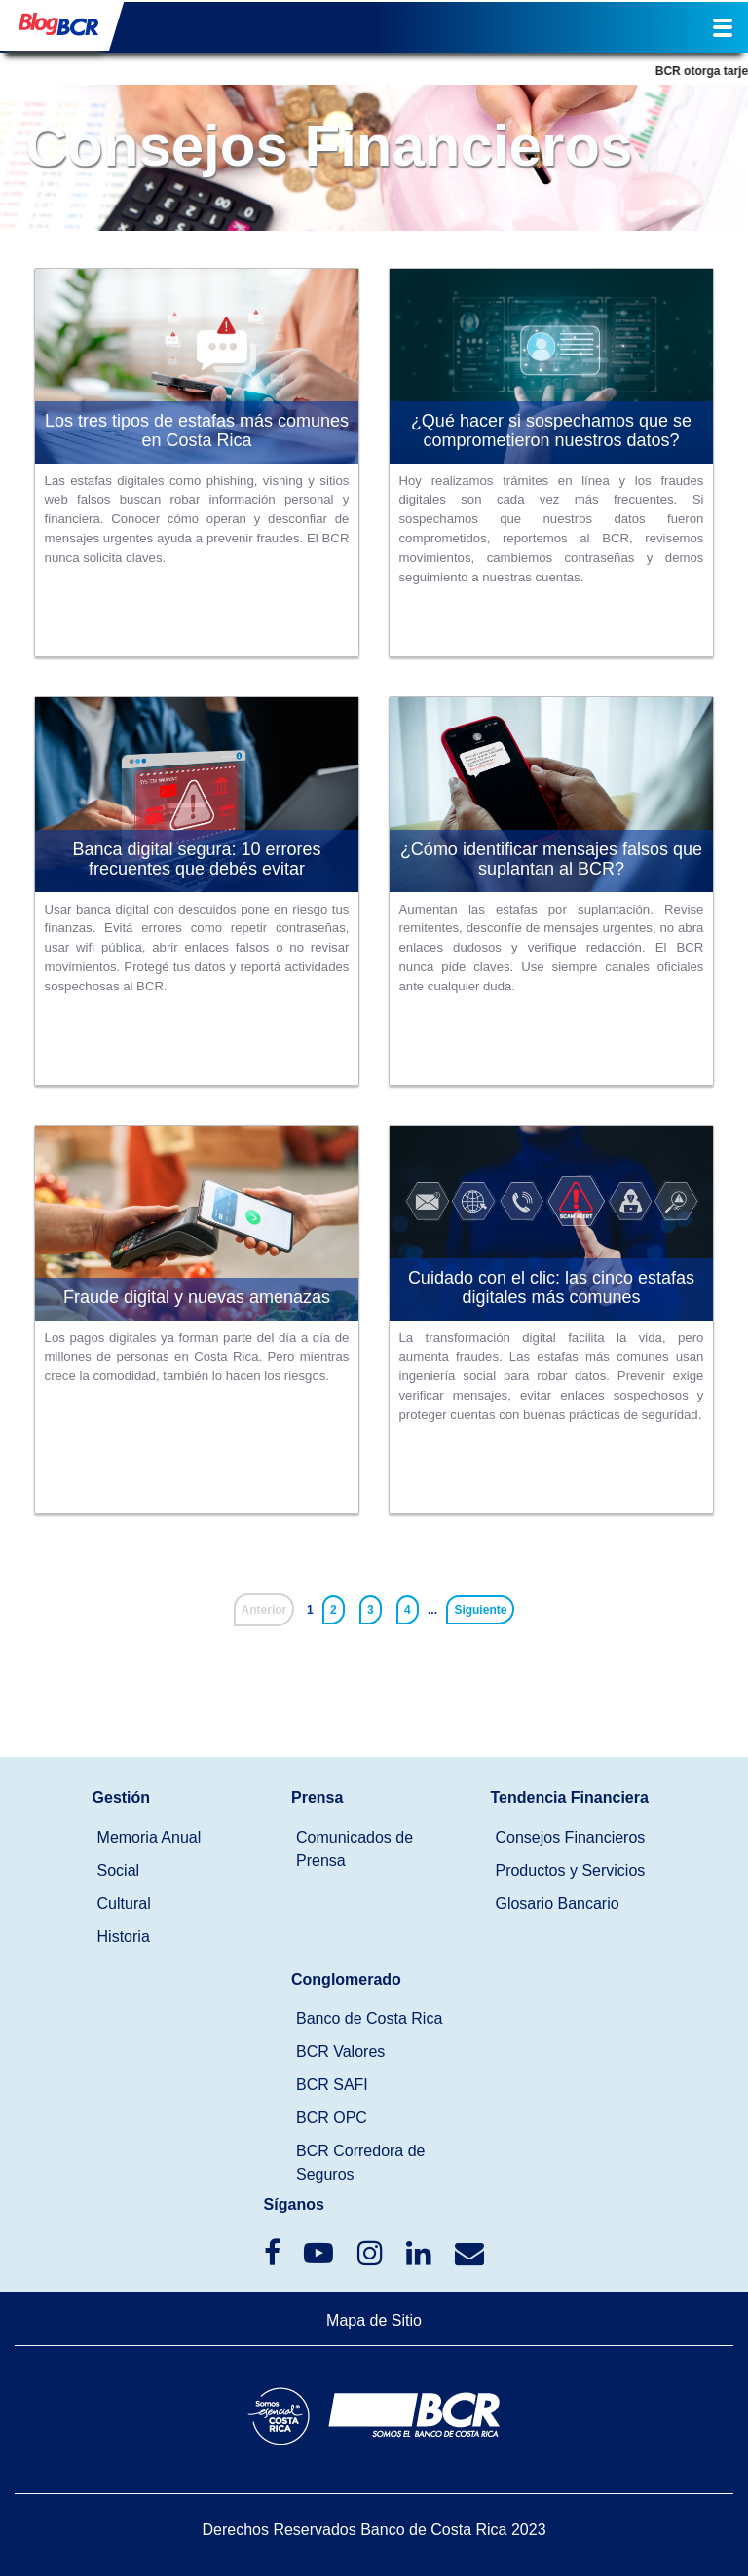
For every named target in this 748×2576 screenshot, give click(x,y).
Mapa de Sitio (374, 2320)
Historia (123, 1936)
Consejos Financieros (570, 1837)
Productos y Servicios (570, 1870)
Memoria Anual (149, 1837)
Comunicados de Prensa (354, 1849)
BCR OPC (331, 2117)
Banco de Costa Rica (369, 2018)
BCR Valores (340, 2051)
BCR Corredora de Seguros (361, 2163)
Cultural (124, 1903)
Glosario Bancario (556, 1903)
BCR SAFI (332, 2084)
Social (118, 1870)
